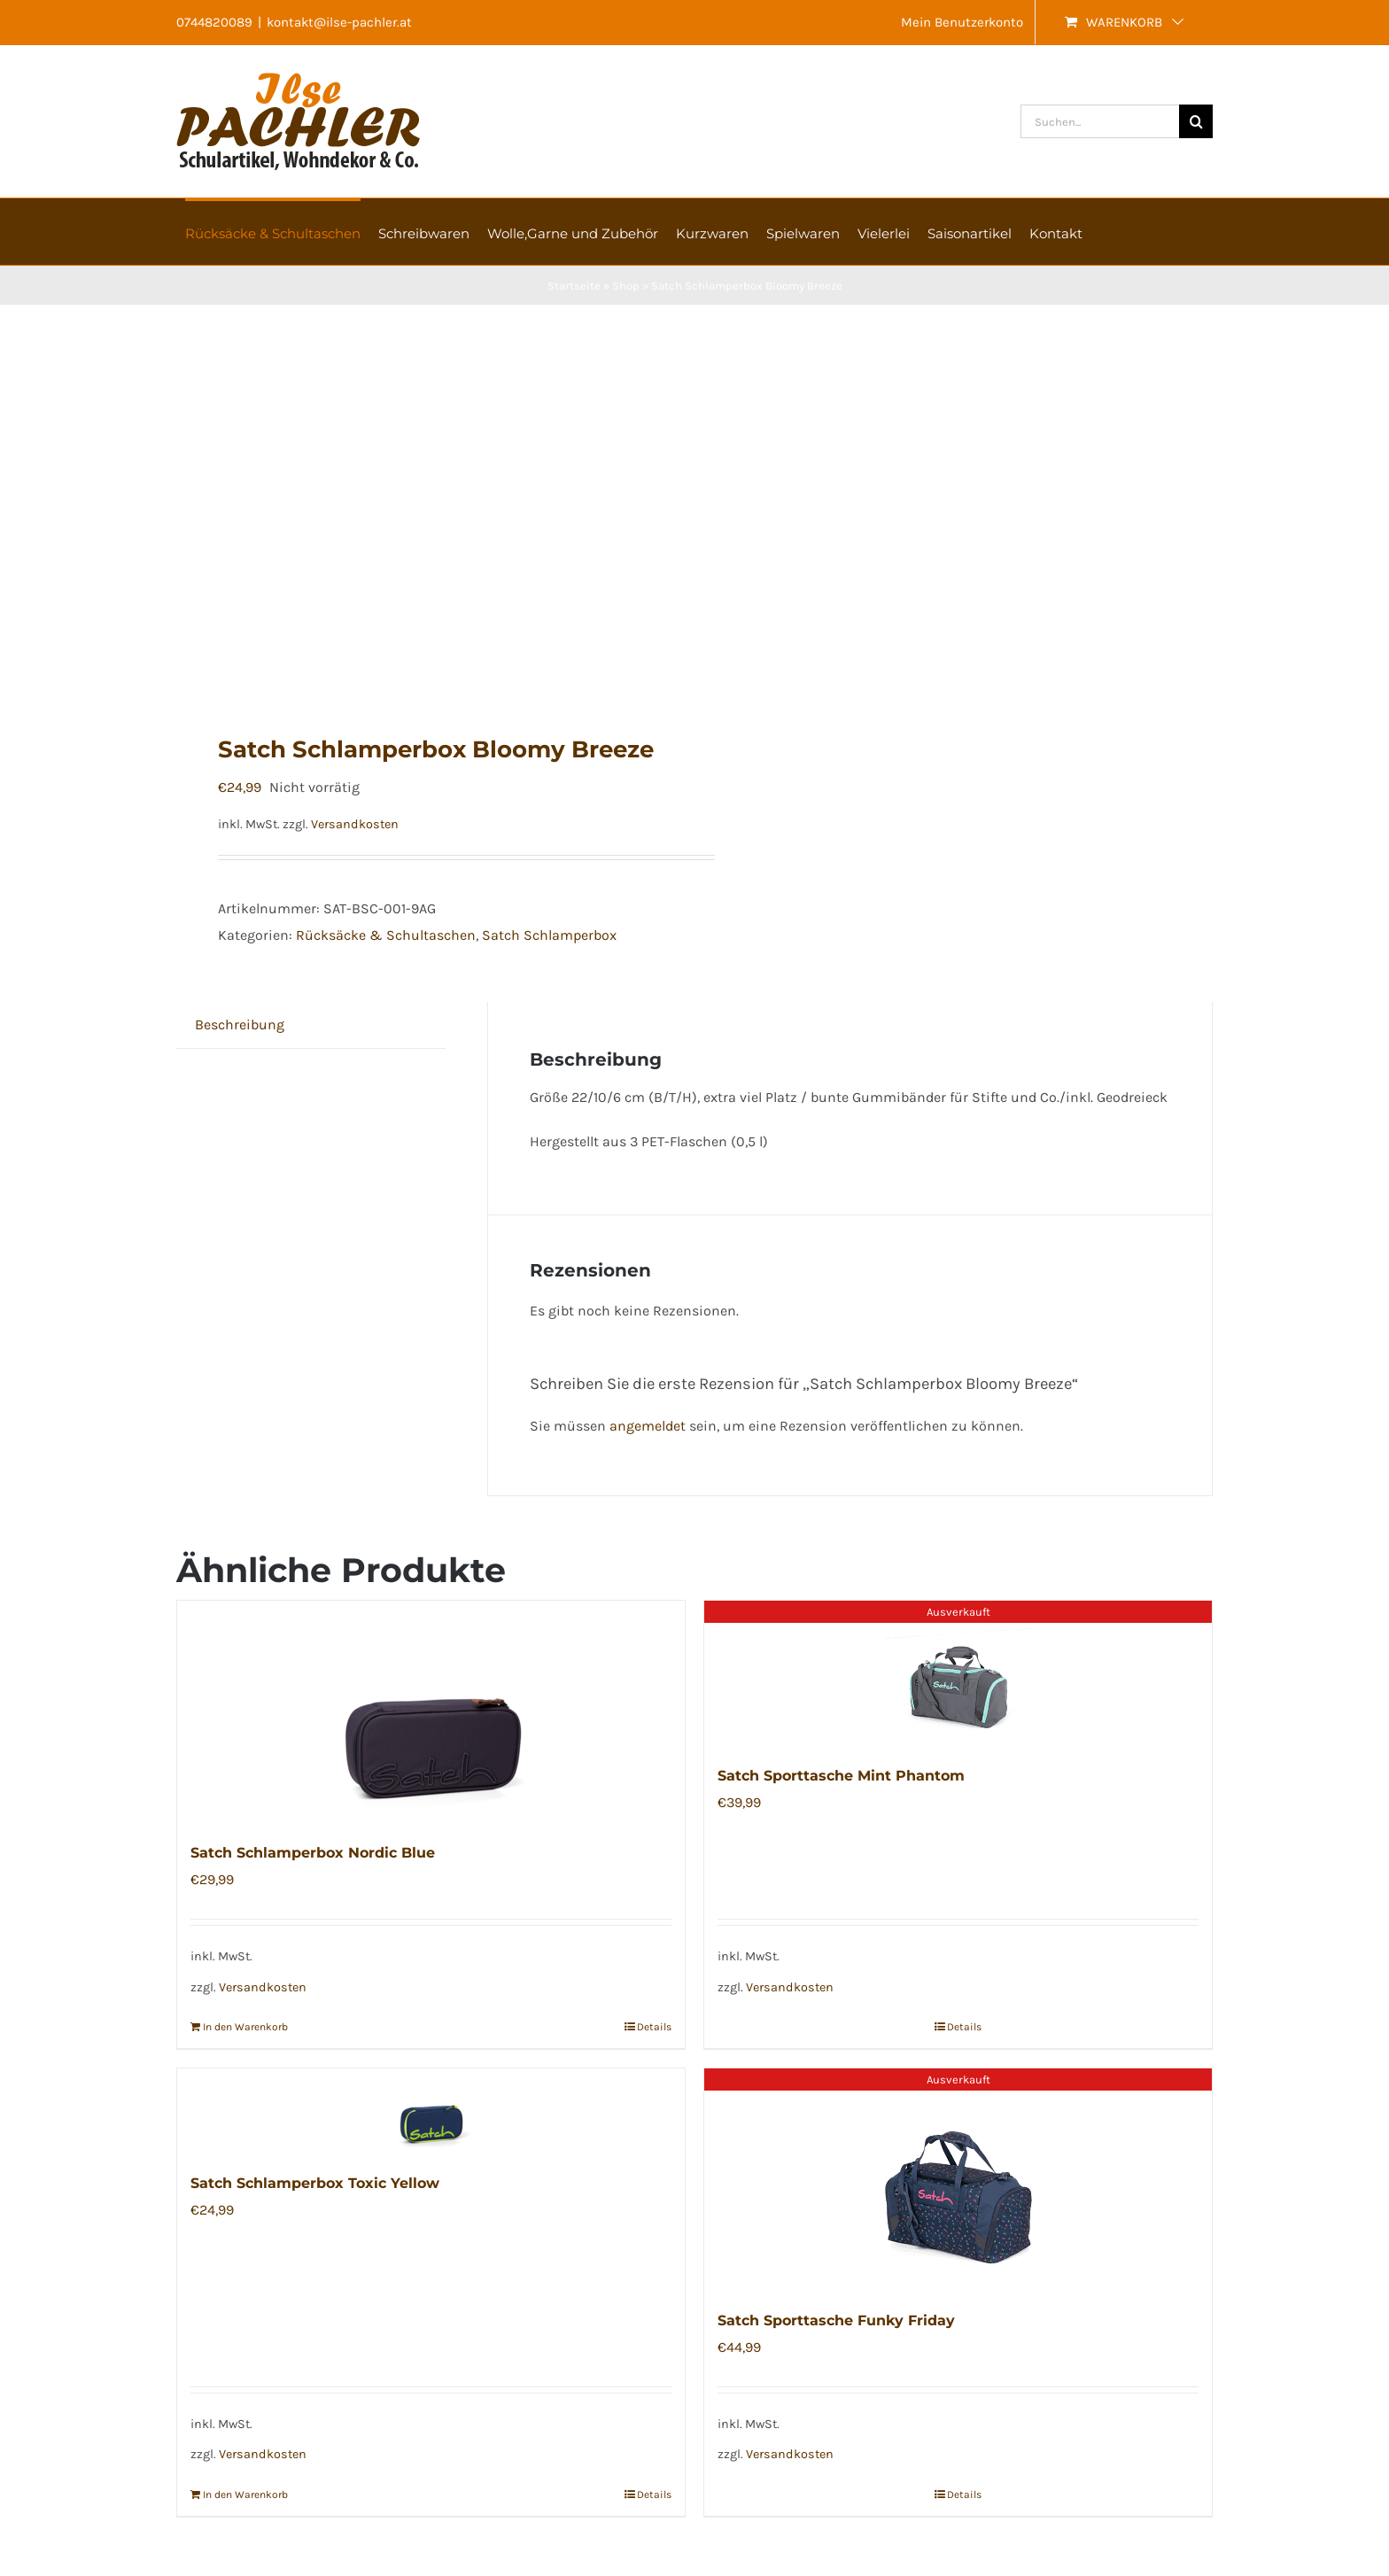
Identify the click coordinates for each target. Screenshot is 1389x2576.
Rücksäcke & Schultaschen (386, 935)
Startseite (574, 285)
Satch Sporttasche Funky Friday (836, 2320)
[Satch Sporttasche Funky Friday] (958, 2179)
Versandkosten (355, 824)
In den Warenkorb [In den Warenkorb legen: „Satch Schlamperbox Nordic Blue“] (245, 2027)
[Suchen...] (1099, 121)
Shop (626, 285)
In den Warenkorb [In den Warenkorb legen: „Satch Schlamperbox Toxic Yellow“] (245, 2494)
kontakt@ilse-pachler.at (339, 22)
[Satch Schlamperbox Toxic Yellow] (431, 2110)
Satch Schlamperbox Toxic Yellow (314, 2183)
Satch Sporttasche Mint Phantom (841, 1775)
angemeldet (647, 1425)
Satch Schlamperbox (549, 935)
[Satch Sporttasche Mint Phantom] (958, 1673)
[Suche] (1196, 121)
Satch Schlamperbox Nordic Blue (312, 1852)
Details (654, 2027)
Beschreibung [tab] (239, 1024)
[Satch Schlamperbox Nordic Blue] (431, 1711)
